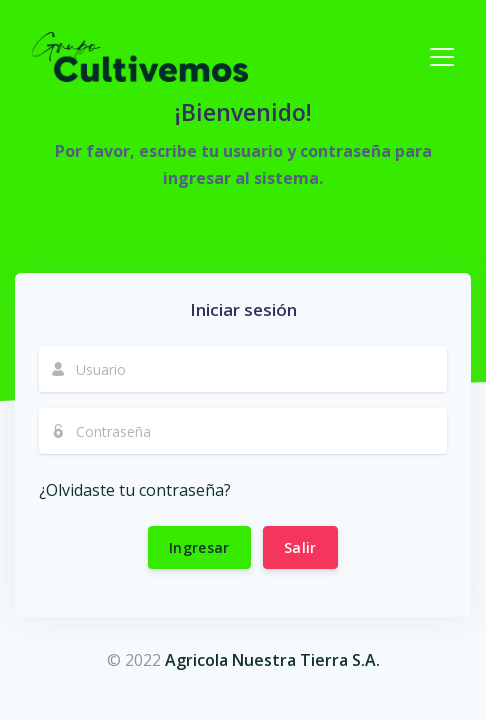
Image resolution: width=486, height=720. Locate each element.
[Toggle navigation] (442, 57)
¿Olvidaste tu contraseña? (135, 490)
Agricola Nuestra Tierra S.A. (272, 660)
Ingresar (199, 547)
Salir (300, 547)
